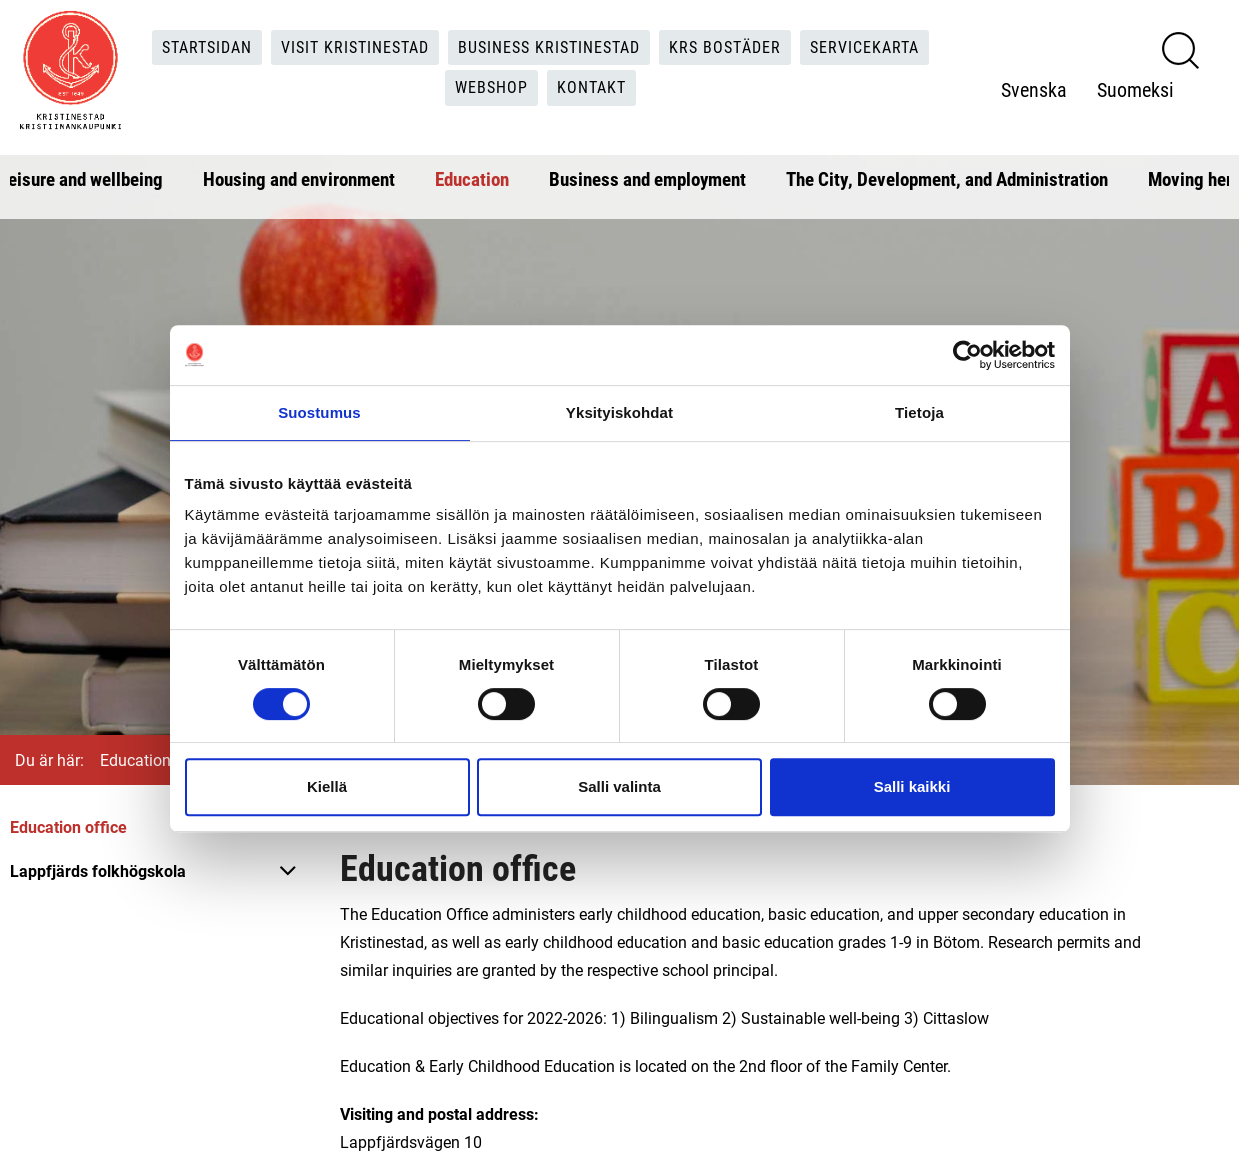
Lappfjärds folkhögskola (98, 870)
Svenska (1034, 89)
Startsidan (207, 46)
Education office (68, 826)
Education (472, 178)
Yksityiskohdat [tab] (619, 412)
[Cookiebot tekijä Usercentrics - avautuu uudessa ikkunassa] (967, 355)
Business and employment (647, 178)
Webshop (491, 87)
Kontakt (591, 87)
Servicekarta (864, 46)
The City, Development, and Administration (947, 178)
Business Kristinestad (549, 46)
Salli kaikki (912, 786)
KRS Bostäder (725, 46)
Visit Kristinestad (355, 46)
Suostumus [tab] (319, 412)
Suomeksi (1135, 89)
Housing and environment (299, 178)
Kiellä (327, 786)
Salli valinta (619, 786)
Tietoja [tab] (919, 412)
